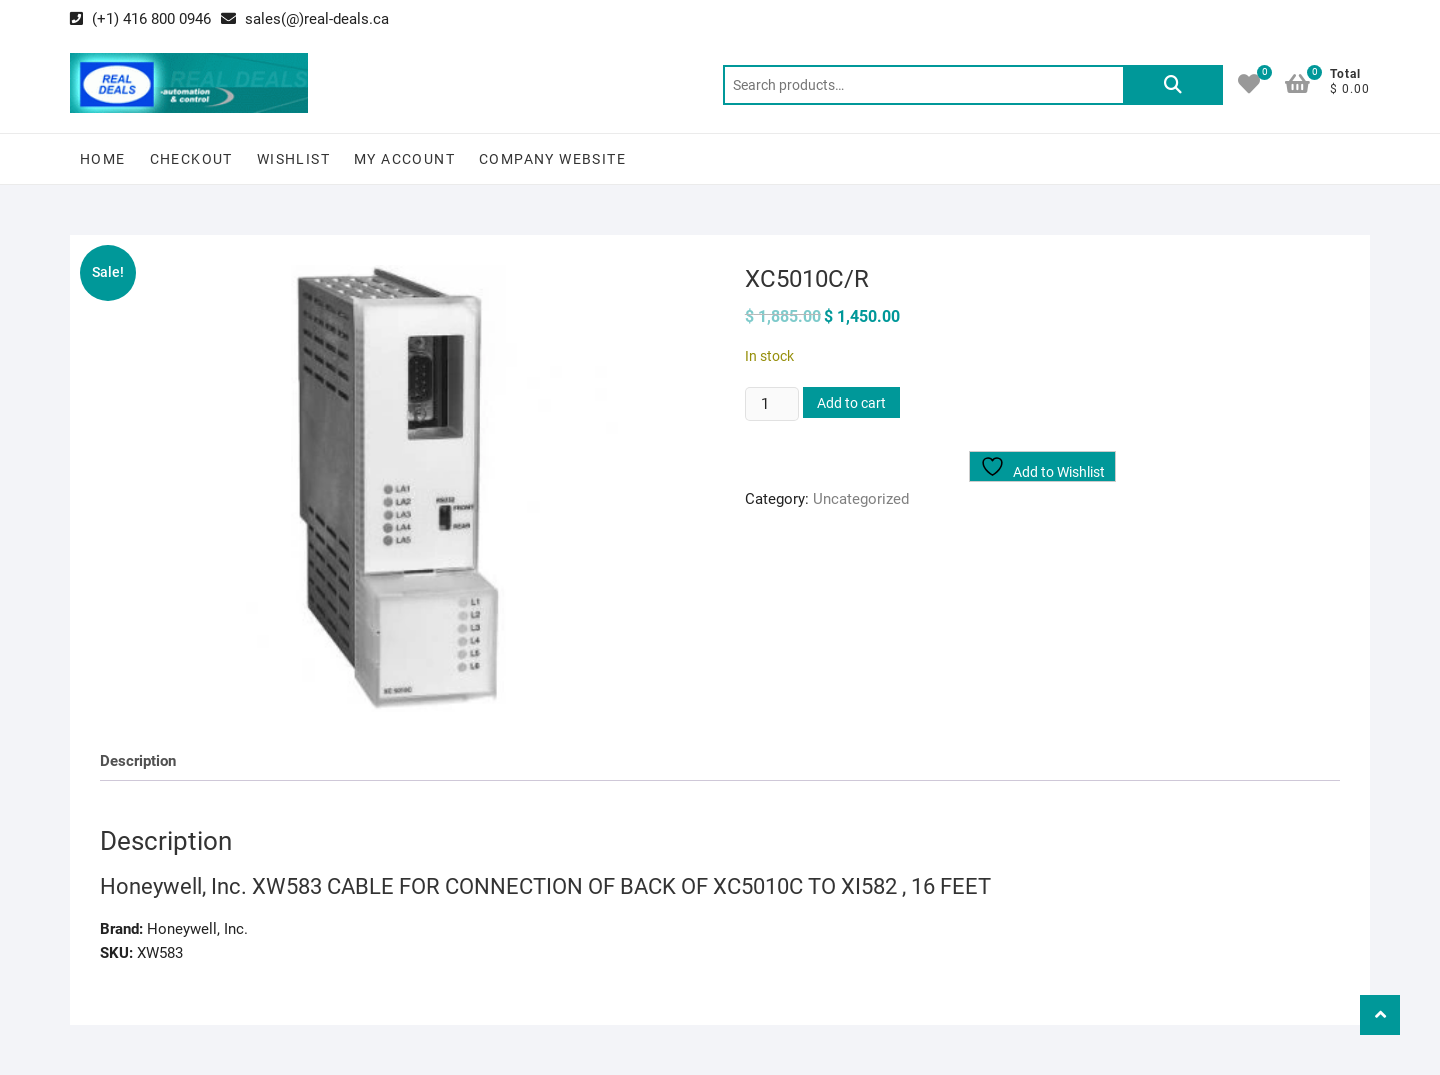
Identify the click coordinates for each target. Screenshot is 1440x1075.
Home (103, 159)
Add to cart (851, 403)
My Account (404, 159)
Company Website (552, 159)
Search (1173, 85)
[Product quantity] (772, 404)
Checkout (191, 159)
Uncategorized (861, 499)
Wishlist (293, 159)
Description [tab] (138, 761)
